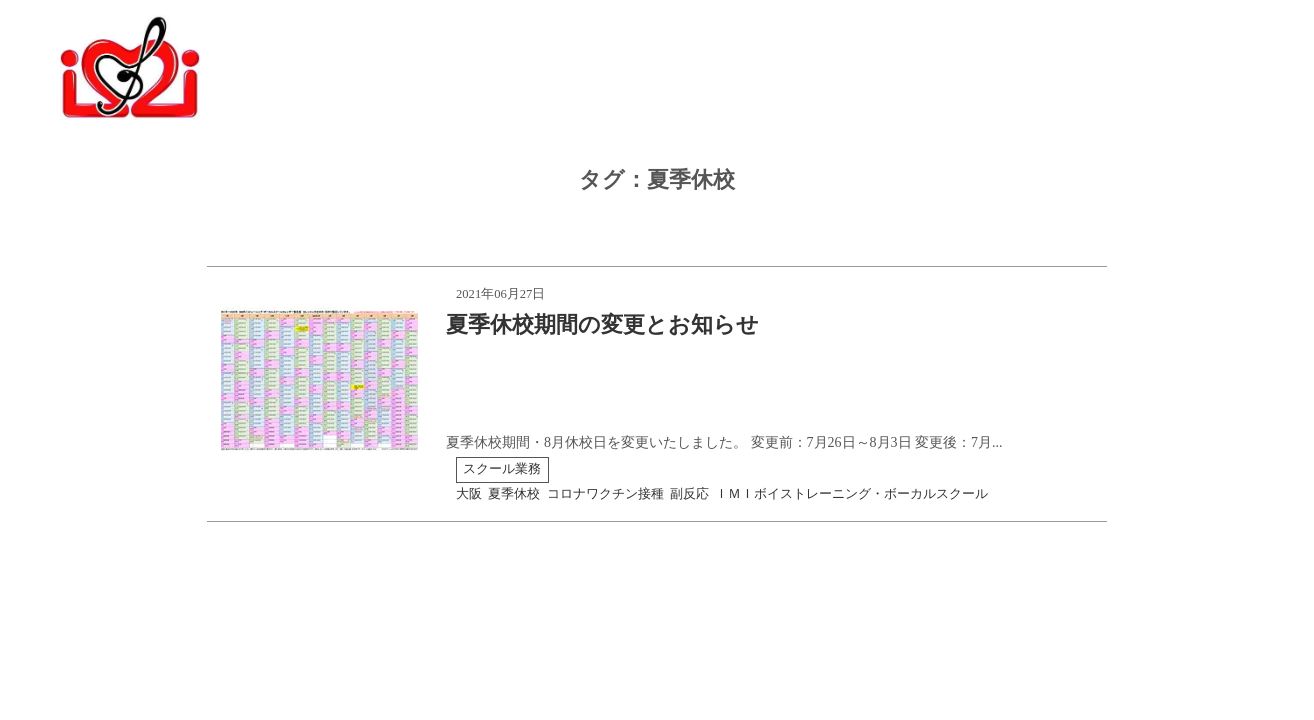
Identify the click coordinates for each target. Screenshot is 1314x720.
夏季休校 (514, 494)
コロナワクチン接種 (605, 494)
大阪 (469, 494)
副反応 (689, 494)
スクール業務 (502, 469)
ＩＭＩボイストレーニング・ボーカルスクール (851, 494)
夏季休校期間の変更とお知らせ (602, 324)
